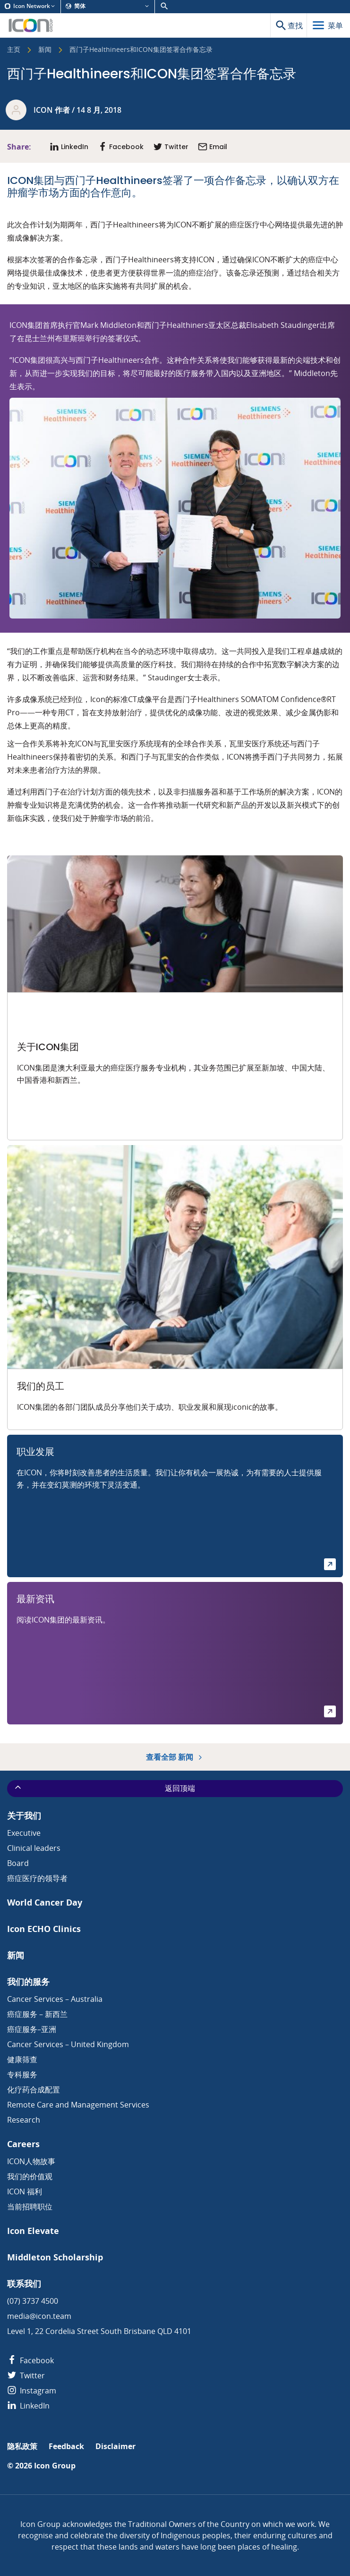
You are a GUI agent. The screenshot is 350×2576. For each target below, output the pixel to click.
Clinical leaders (33, 1848)
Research (23, 2120)
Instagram (31, 2390)
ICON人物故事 (31, 2161)
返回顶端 (104, 1788)
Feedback (66, 2446)
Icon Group (55, 2466)
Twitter (26, 2375)
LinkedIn (28, 2405)
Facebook (30, 2360)
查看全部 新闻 (175, 1757)
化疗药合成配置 (33, 2089)
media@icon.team (39, 2316)
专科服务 (22, 2074)
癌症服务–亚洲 (31, 2029)
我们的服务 (28, 1982)
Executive (24, 1833)
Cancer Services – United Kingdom (68, 2044)
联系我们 (24, 2284)
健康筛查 (22, 2059)
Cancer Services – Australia (54, 1999)
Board (18, 1863)
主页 (13, 50)
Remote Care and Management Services (78, 2104)
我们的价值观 (29, 2176)
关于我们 (24, 1816)
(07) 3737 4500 (32, 2301)
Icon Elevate (33, 2231)
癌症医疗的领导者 (37, 1878)
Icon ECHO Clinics (44, 1929)
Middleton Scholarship (55, 2257)
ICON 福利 (24, 2191)
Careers (23, 2144)
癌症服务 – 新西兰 (37, 2014)
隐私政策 (22, 2446)
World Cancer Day (44, 1902)
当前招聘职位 (29, 2206)
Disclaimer (115, 2446)
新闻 (44, 50)
